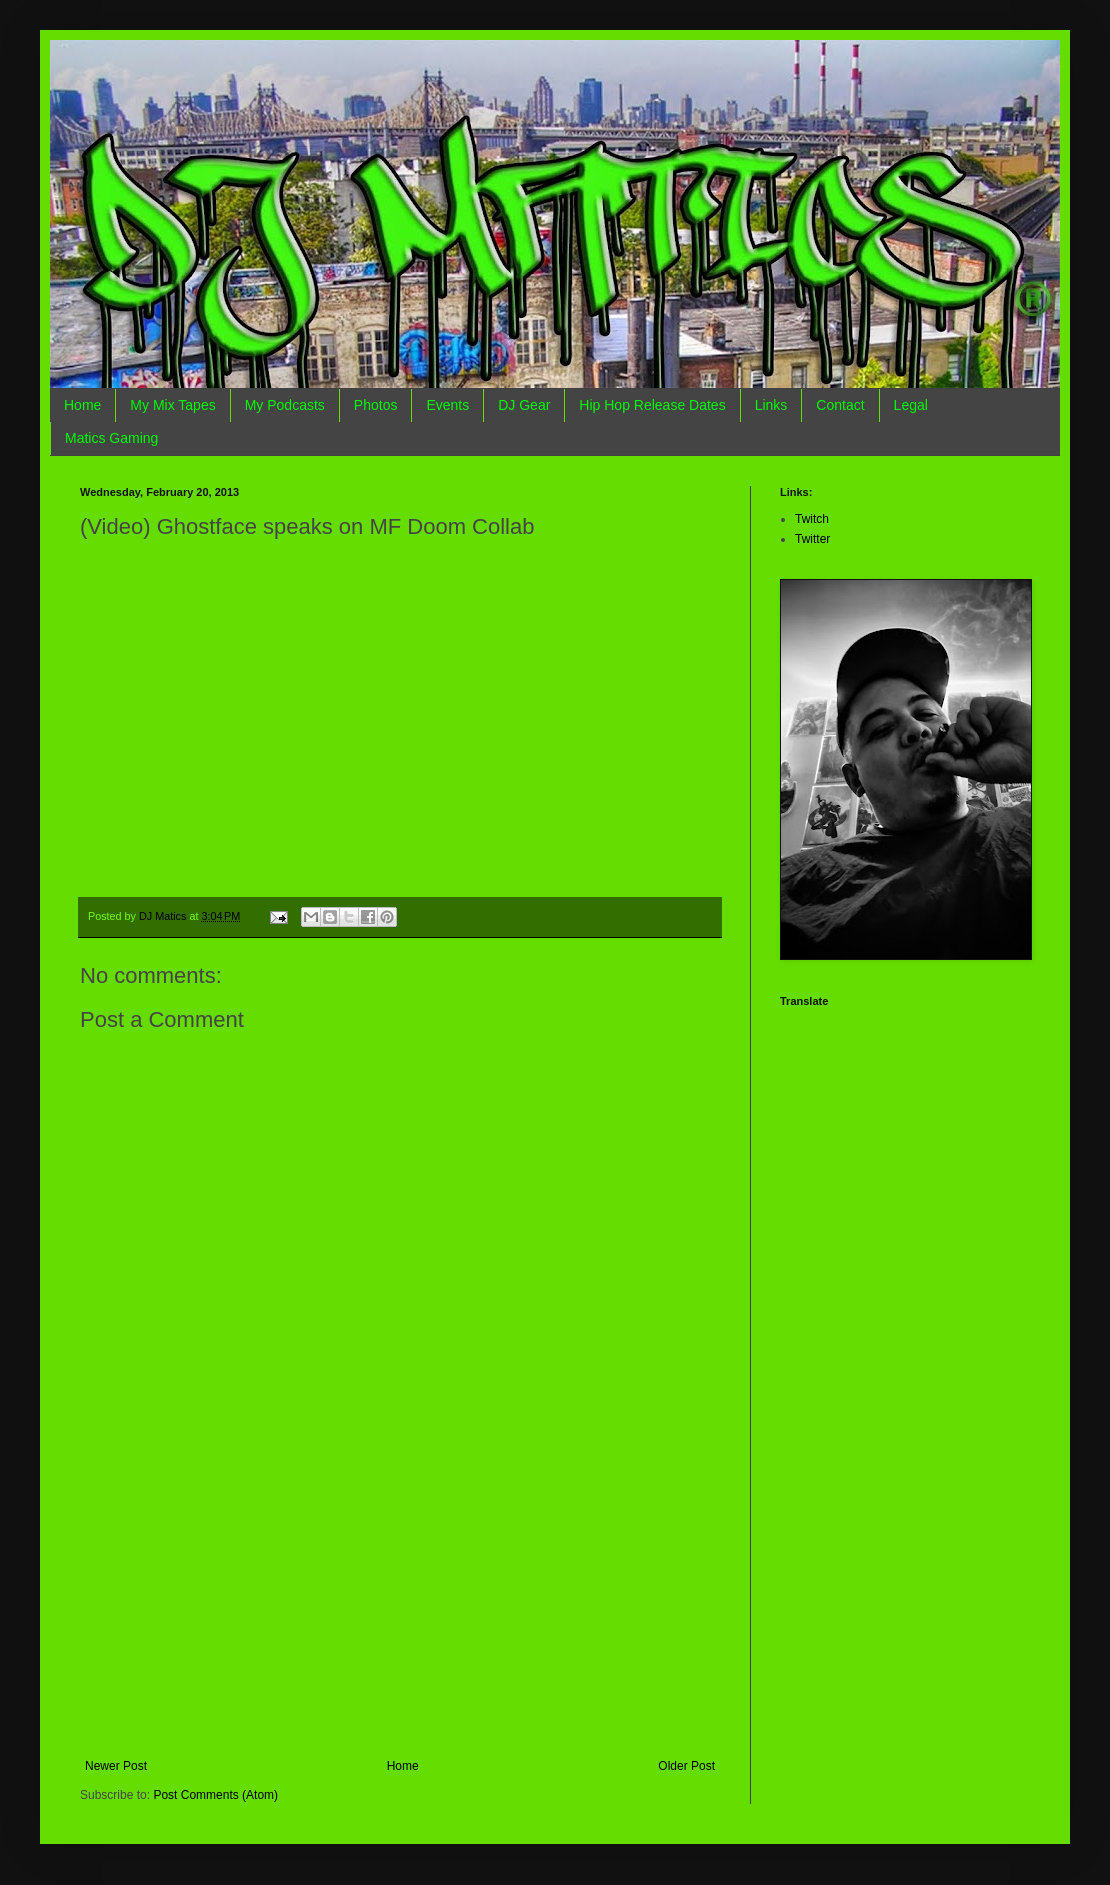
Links (771, 405)
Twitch (812, 519)
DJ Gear (524, 405)
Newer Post (116, 1766)
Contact (840, 405)
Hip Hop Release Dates (652, 405)
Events (447, 405)
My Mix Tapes (172, 405)
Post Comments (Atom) (215, 1795)
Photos (376, 405)
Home (82, 405)
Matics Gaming (111, 438)
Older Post (686, 1766)
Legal (911, 405)
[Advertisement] (400, 1609)
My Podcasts (285, 405)
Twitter (812, 539)
